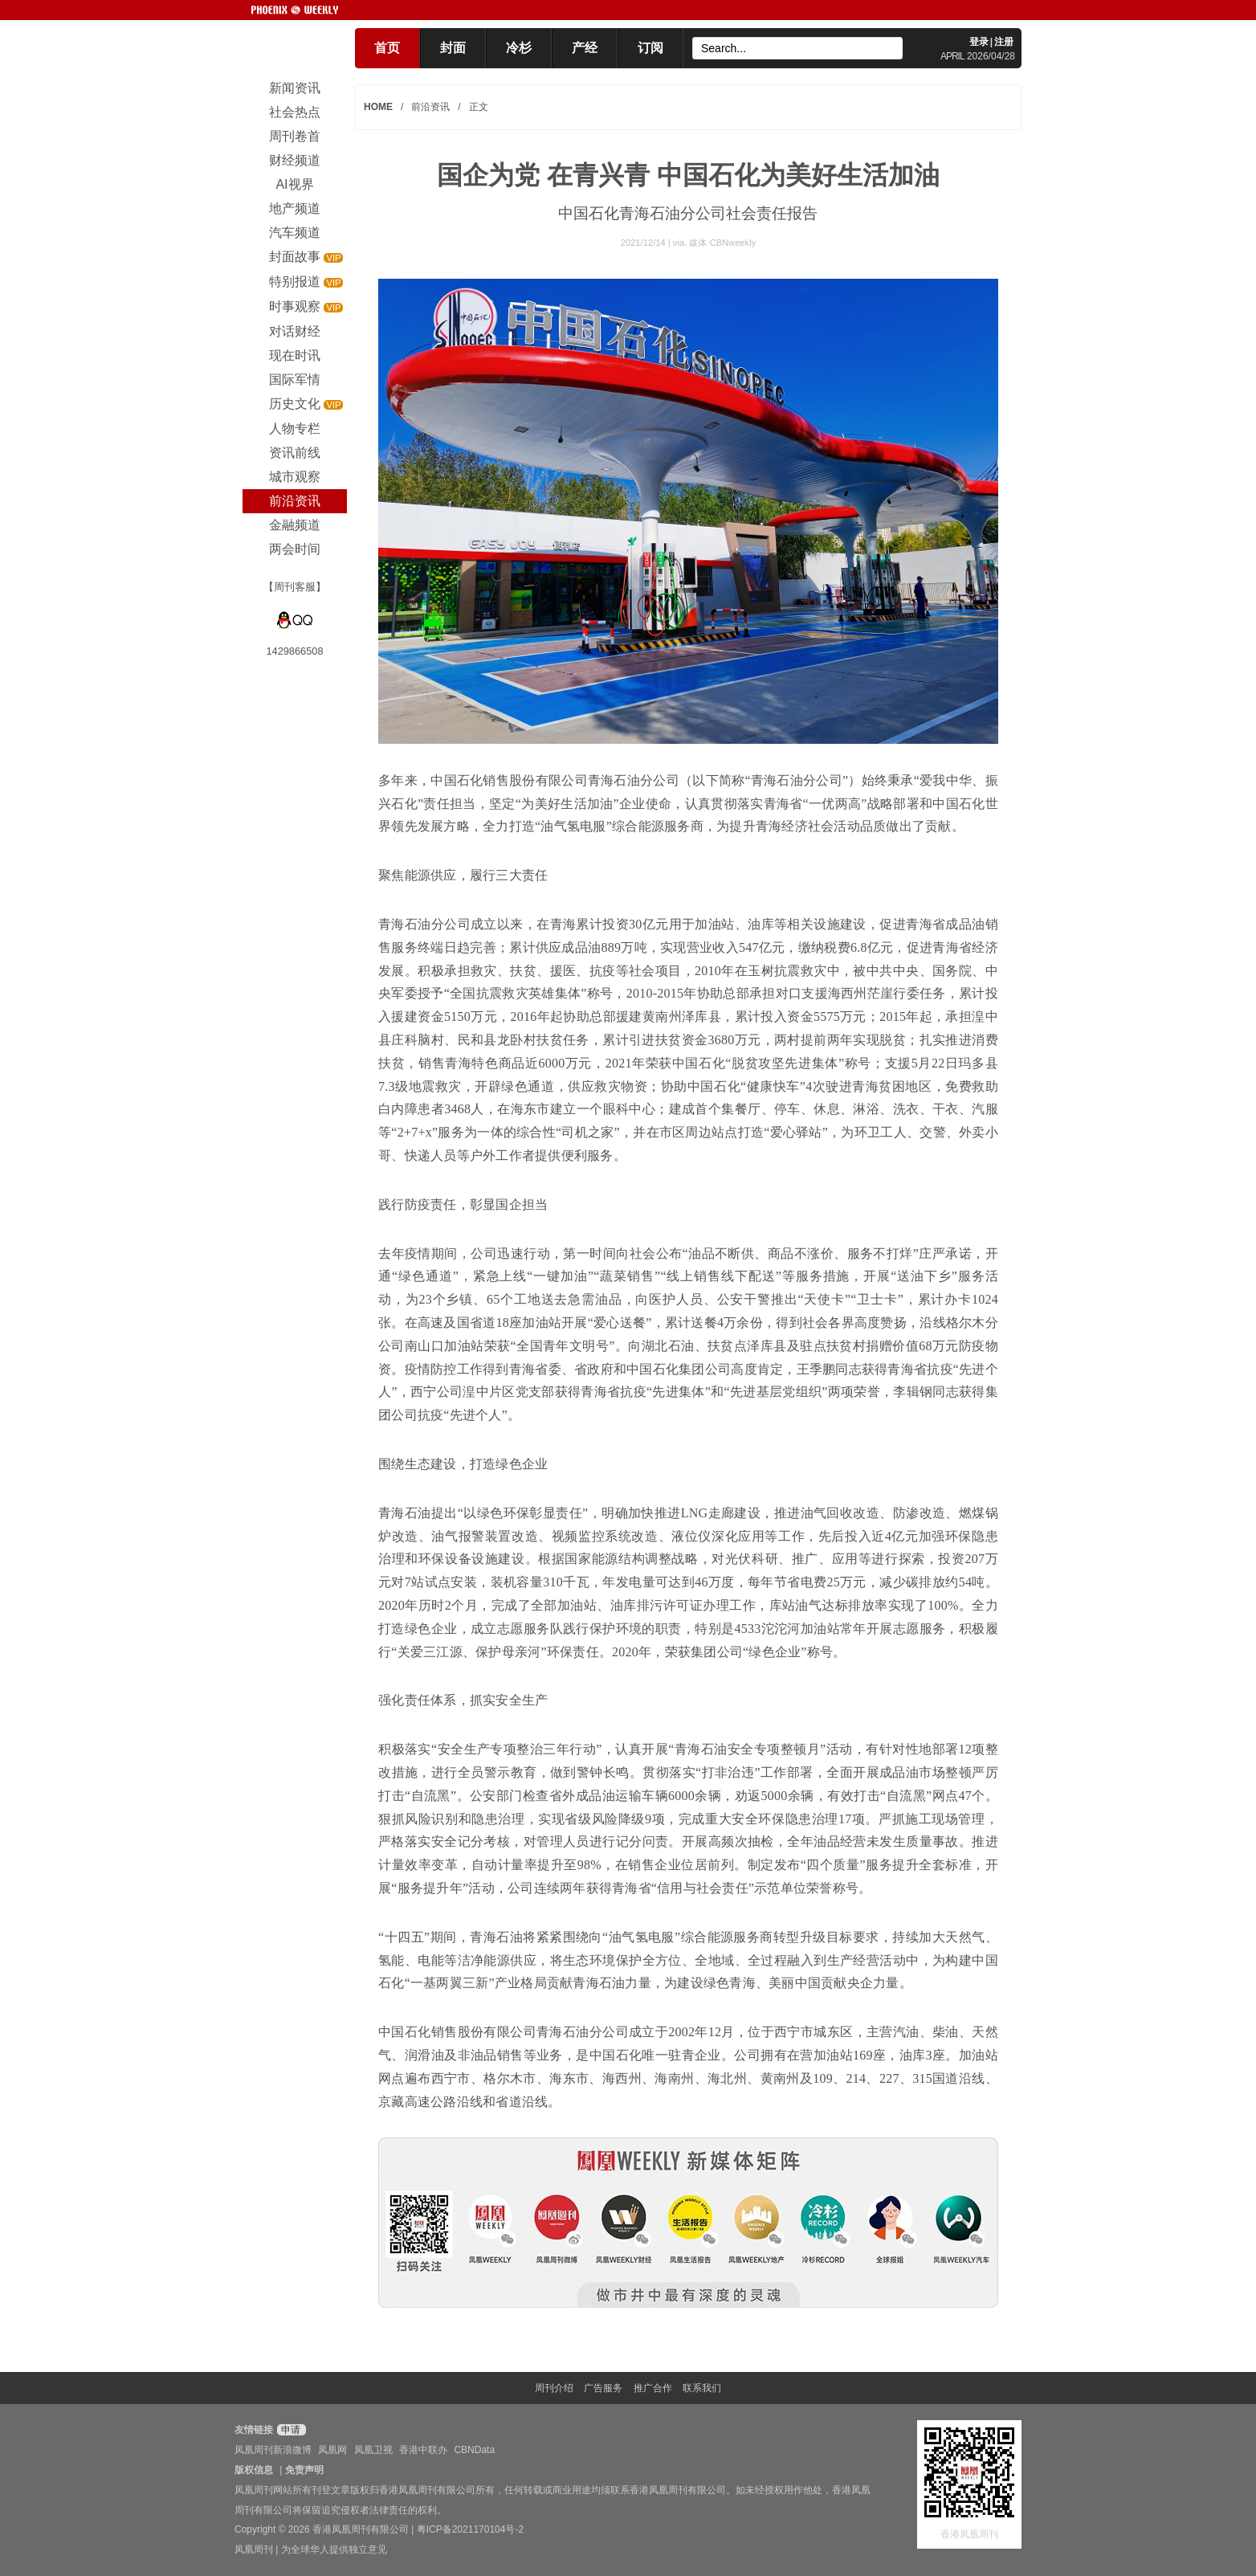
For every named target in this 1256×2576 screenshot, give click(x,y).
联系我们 (702, 2388)
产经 (584, 48)
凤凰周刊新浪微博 (273, 2450)
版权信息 (253, 2470)
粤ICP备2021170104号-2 (470, 2529)
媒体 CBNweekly (722, 242)
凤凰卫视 (373, 2450)
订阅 (650, 48)
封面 (453, 48)
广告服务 (603, 2388)
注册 (1003, 41)
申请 (289, 2429)
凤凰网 (332, 2450)
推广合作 (653, 2388)
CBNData (474, 2450)
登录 (979, 41)
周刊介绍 (554, 2388)
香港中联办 (423, 2450)
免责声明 (304, 2470)
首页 (387, 48)
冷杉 (519, 48)
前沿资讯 (430, 106)
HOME (378, 106)
